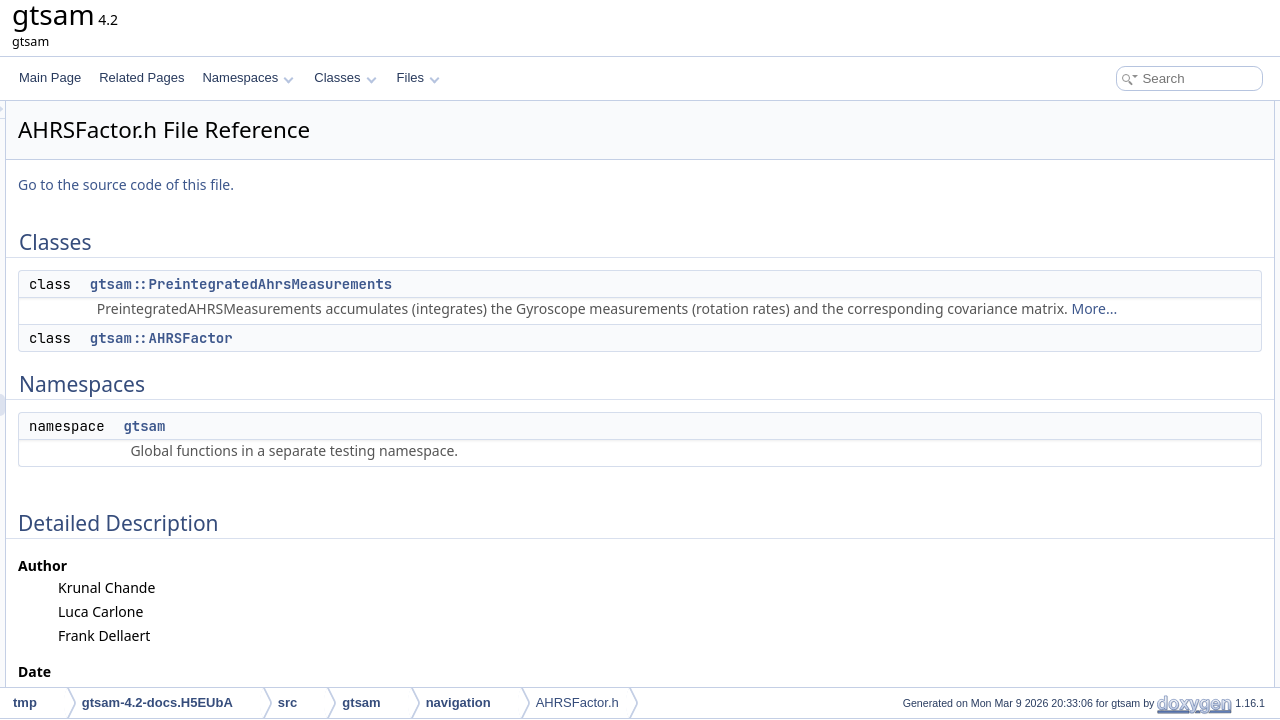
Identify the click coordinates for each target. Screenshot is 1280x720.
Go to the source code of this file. (376, 184)
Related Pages (141, 77)
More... (689, 330)
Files (418, 77)
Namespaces (247, 77)
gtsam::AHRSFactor (411, 360)
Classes (345, 77)
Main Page (50, 77)
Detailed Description (1110, 222)
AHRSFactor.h (577, 702)
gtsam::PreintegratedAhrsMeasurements (491, 284)
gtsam (394, 448)
